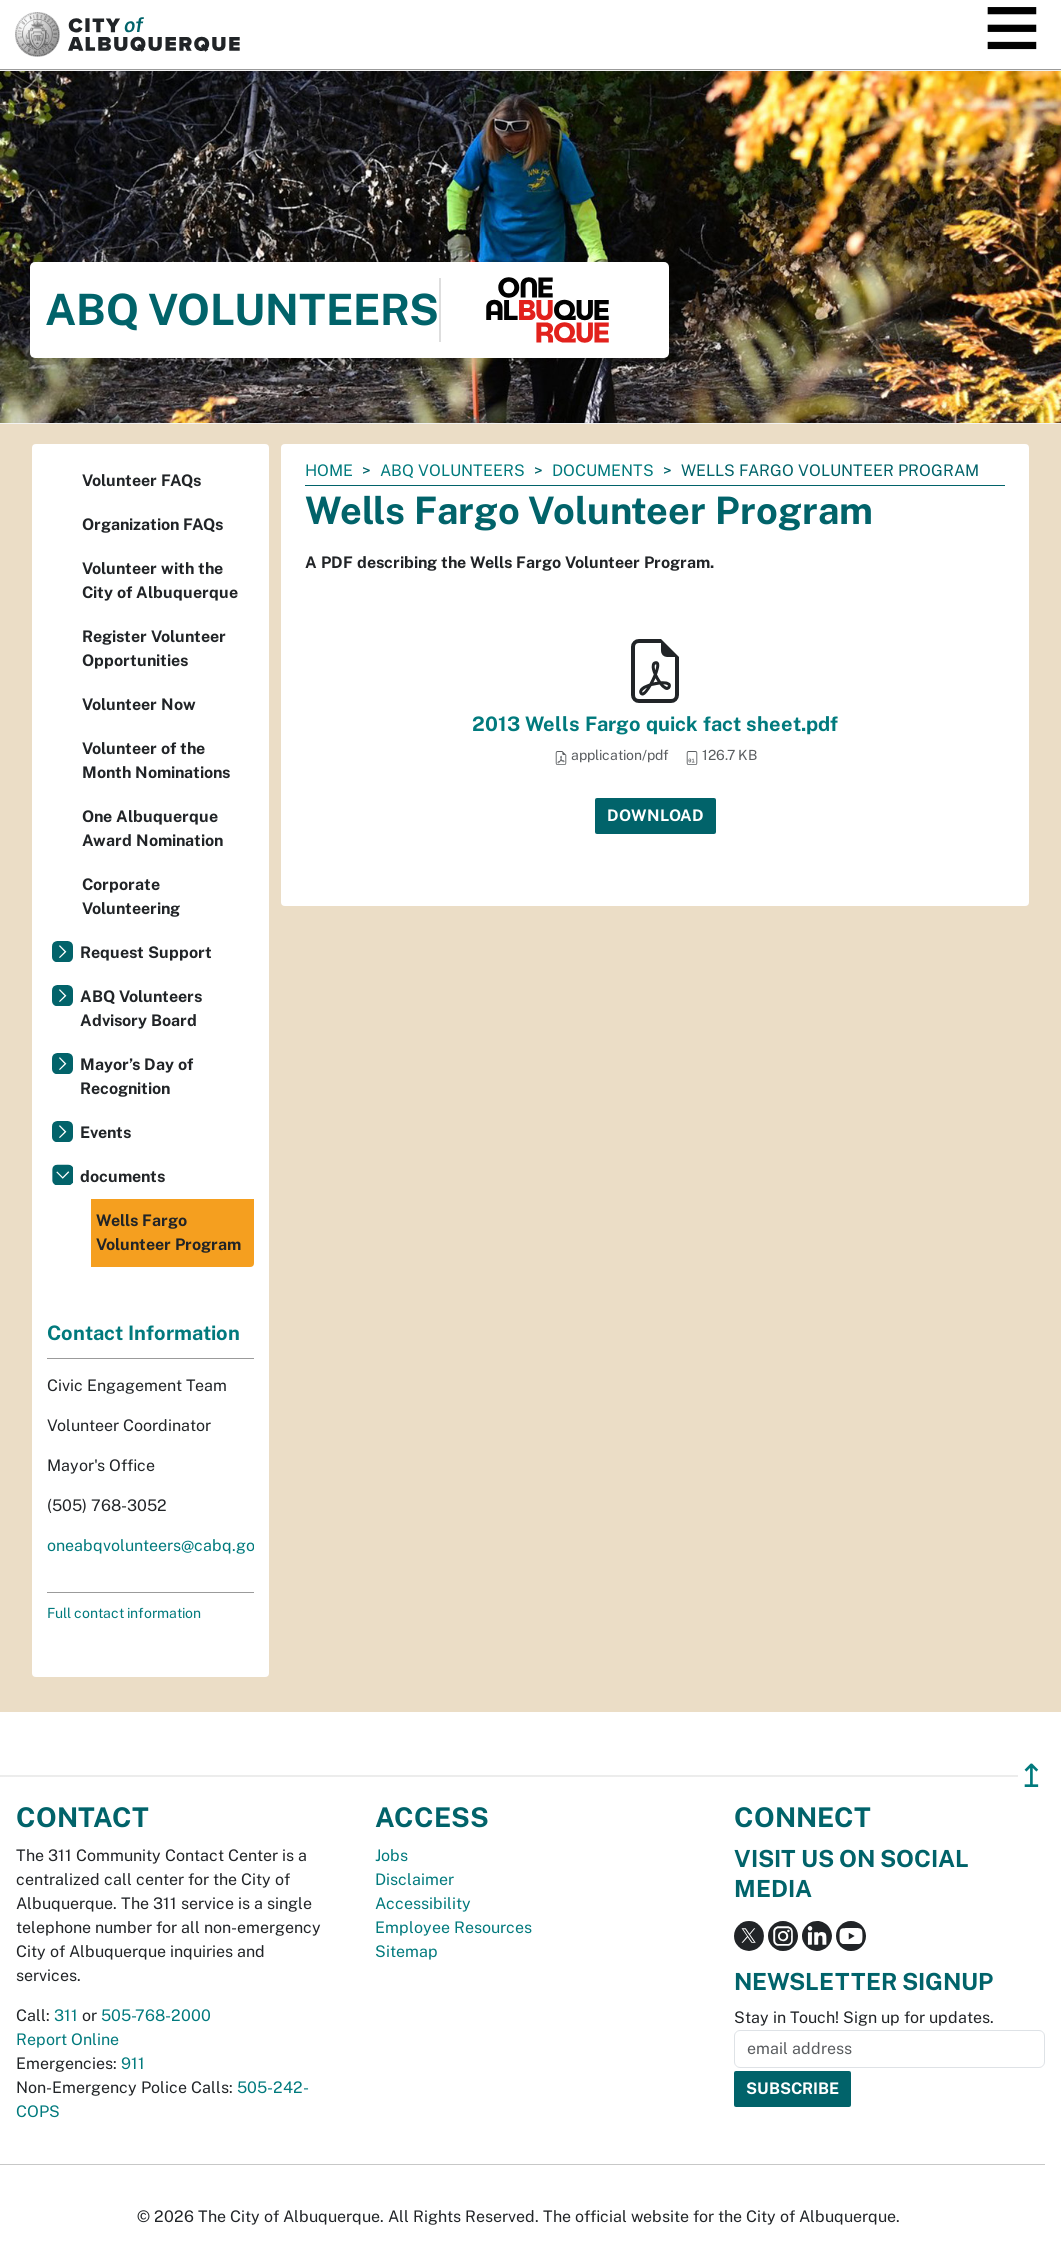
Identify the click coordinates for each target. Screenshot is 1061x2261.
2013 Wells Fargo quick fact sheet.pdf (655, 724)
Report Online (67, 2039)
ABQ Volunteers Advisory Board (141, 1008)
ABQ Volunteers (452, 470)
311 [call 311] (66, 2015)
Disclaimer (414, 1879)
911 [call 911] (133, 2063)
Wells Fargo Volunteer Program (168, 1232)
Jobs (391, 1855)
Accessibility (423, 1903)
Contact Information (143, 1333)
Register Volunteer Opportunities (154, 648)
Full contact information (124, 1613)
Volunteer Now (139, 704)
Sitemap (406, 1951)
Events (105, 1132)
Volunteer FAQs (141, 480)
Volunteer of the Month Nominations (156, 760)
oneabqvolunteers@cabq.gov (155, 1545)
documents (603, 470)
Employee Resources (453, 1927)
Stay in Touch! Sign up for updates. (864, 2017)
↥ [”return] (1031, 1775)
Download (655, 815)
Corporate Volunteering (131, 896)
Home (329, 470)
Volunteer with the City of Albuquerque (160, 580)
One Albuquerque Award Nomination (152, 828)
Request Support (146, 952)
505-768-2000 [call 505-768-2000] (156, 2015)
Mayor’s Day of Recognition (136, 1076)
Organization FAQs (152, 524)
